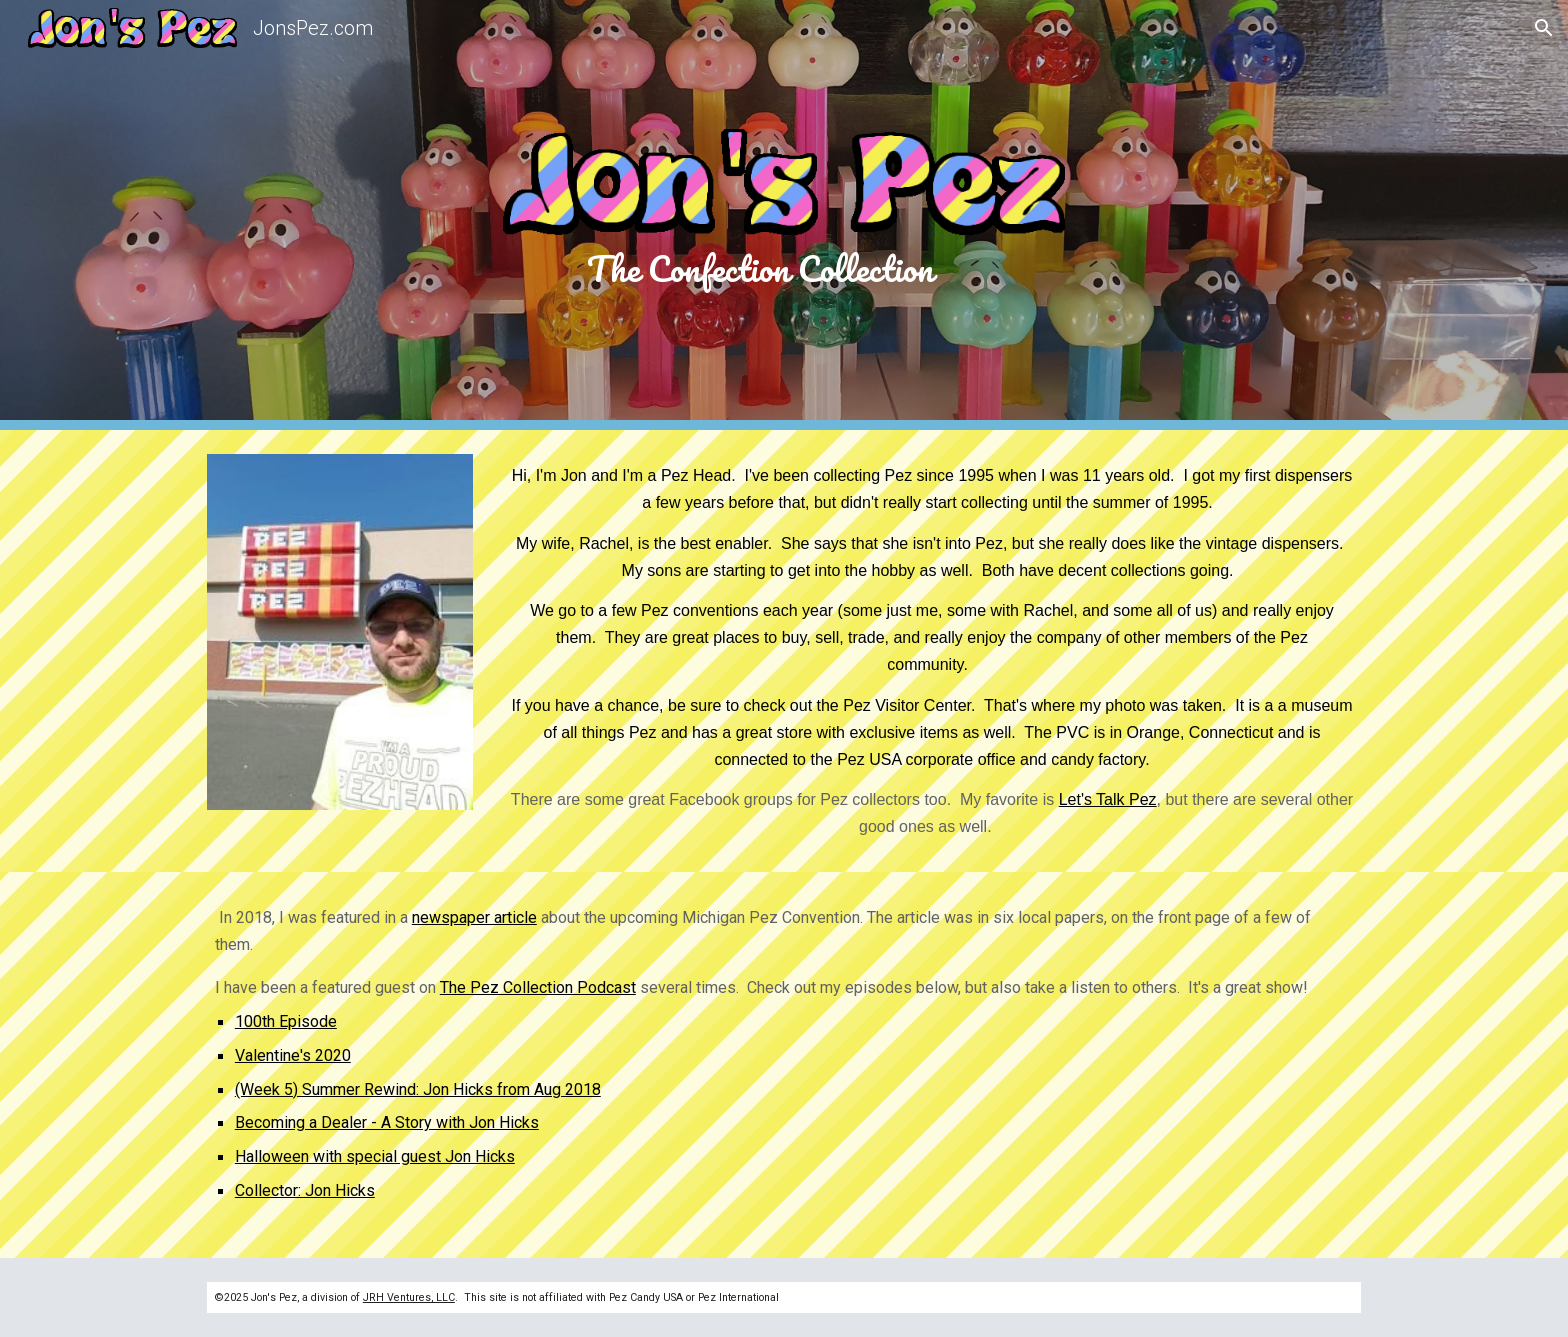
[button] (1544, 28)
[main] (784, 268)
